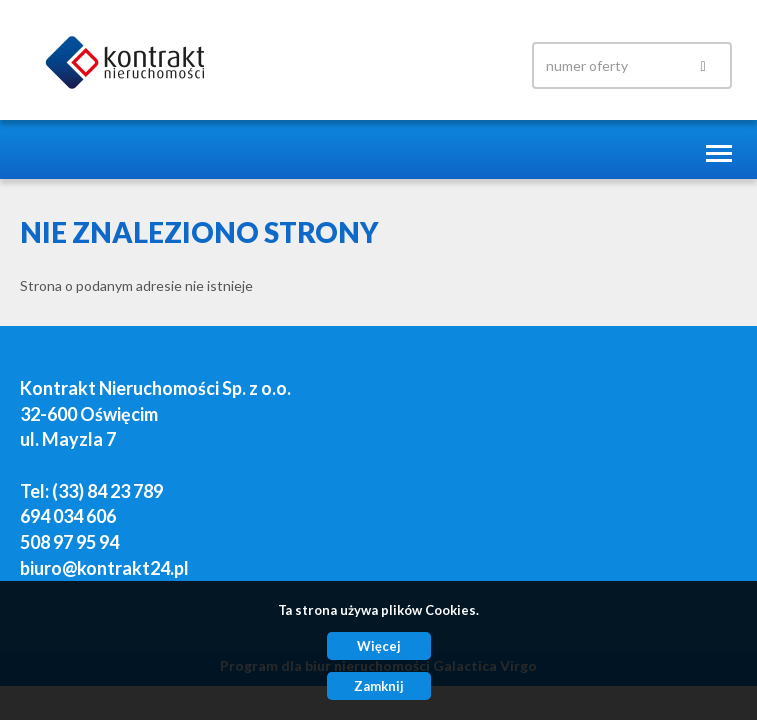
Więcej (379, 646)
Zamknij (379, 686)
